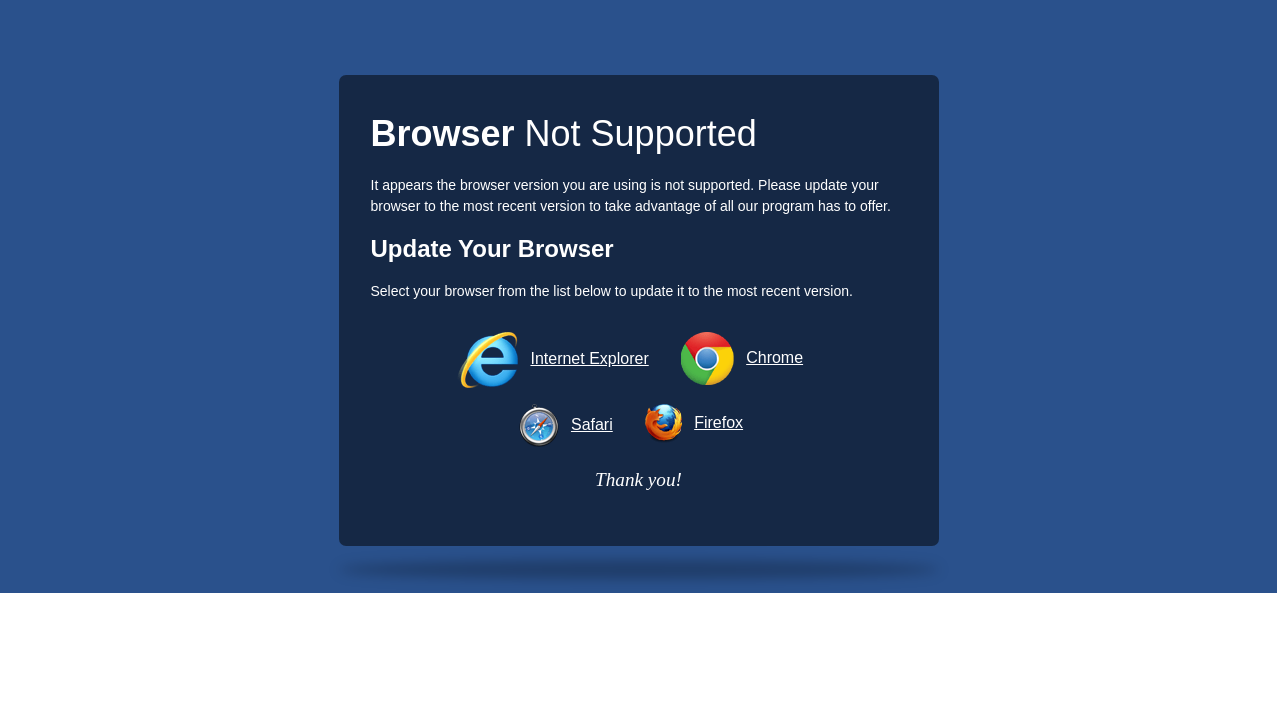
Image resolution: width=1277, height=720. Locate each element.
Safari (592, 424)
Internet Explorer (589, 358)
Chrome (774, 357)
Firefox (718, 422)
